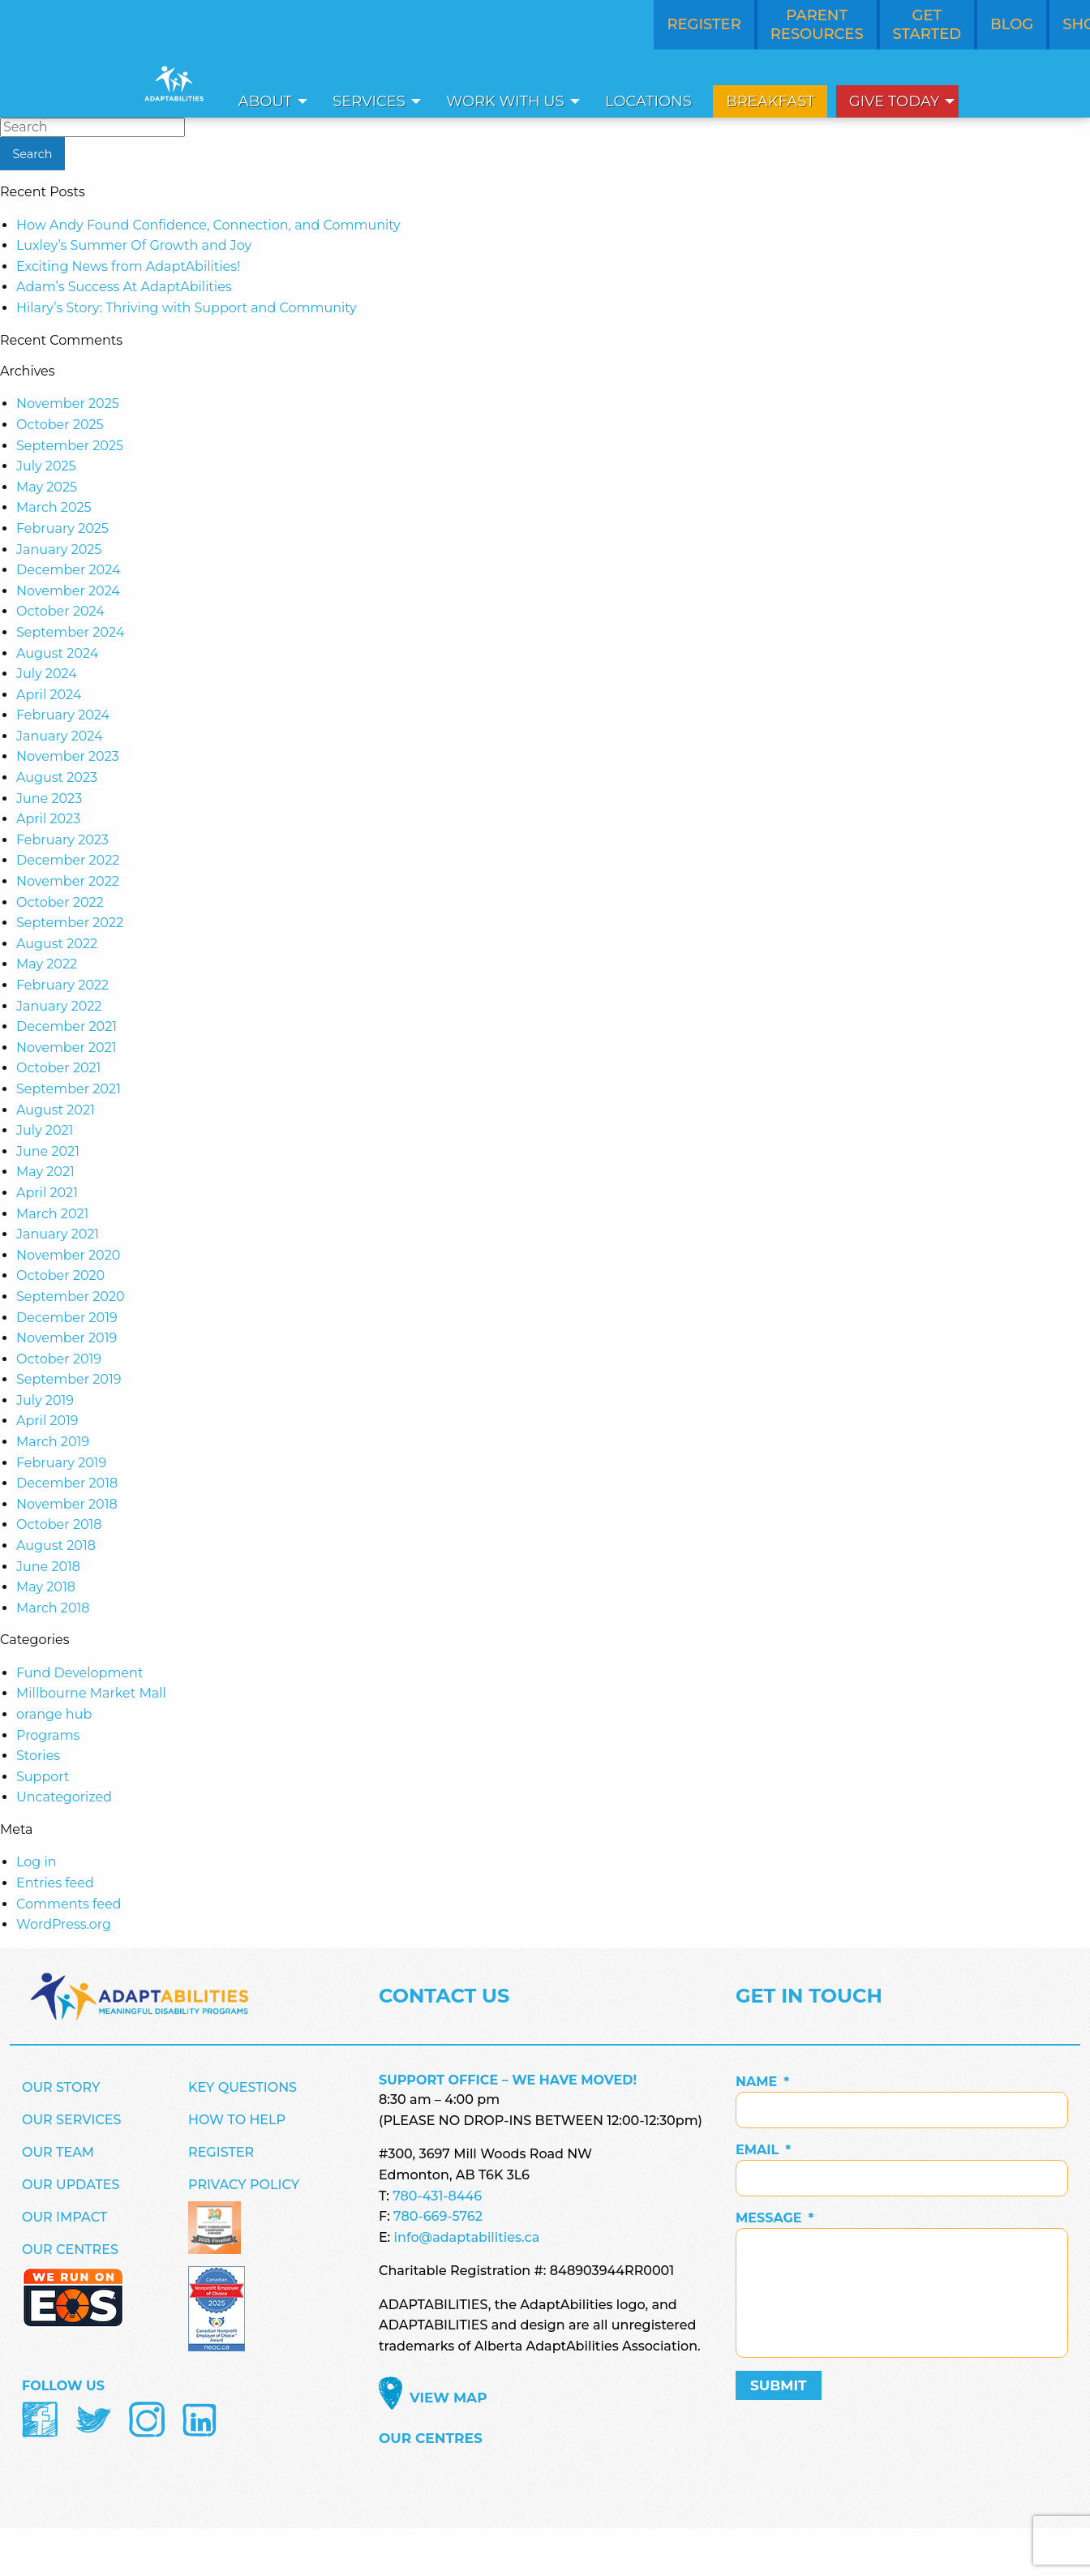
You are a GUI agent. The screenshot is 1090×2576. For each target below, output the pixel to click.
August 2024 (57, 653)
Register (221, 2152)
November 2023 (67, 756)
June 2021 (47, 1151)
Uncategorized (64, 1797)
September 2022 (69, 922)
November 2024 (68, 591)
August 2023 (56, 777)
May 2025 (46, 487)
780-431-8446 (437, 2196)
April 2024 (48, 694)
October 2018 (59, 1524)
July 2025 (46, 466)
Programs (47, 1735)
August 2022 (56, 943)
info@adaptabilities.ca (467, 2237)
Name (762, 2081)
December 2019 (67, 1317)
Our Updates (70, 2184)
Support (42, 1776)
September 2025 (69, 445)
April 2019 (47, 1420)
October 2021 (58, 1067)
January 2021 (57, 1234)
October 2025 (60, 424)
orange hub (54, 1714)
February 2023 (62, 840)
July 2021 (44, 1130)
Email (763, 2149)
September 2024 (70, 632)
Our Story (61, 2087)
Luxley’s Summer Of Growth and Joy (133, 245)
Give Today (894, 101)
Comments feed (68, 1904)
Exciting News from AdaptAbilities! (128, 266)
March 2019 (52, 1441)
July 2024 (46, 673)
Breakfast (770, 101)
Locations (648, 101)
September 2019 (68, 1379)
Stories (38, 1755)
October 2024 (60, 611)
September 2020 (70, 1296)
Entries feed (55, 1883)
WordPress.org (63, 1924)
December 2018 (67, 1483)
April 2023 (48, 818)
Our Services (72, 2119)
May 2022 (46, 964)
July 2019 (45, 1400)
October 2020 (60, 1275)
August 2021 (55, 1110)
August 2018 (56, 1545)
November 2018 (67, 1504)
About (265, 101)
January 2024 (59, 736)
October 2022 (60, 902)
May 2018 (45, 1587)
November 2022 (67, 881)
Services (369, 101)
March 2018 (52, 1608)
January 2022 (58, 1006)
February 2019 (61, 1462)
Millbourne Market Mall (91, 1693)
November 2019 (66, 1338)
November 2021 (66, 1047)
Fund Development (79, 1673)
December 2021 (66, 1026)
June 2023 (49, 798)
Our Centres (70, 2249)
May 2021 (45, 1171)
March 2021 (52, 1213)
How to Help (236, 2119)
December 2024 (68, 569)
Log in (36, 1862)
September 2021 (68, 1089)
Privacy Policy (243, 2184)
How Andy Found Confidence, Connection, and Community (208, 225)
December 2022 (67, 860)
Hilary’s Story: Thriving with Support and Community (186, 308)
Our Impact (64, 2217)
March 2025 (54, 507)
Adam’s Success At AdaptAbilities (124, 286)
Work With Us (505, 101)
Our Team (58, 2152)
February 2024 (62, 715)
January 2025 (58, 549)
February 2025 (62, 528)
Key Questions (242, 2087)
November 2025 (67, 403)
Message (775, 2218)
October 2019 (58, 1359)
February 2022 (62, 985)
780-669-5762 (438, 2216)
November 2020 (68, 1255)
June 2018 (48, 1566)
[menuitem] (268, 101)
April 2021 (47, 1192)
